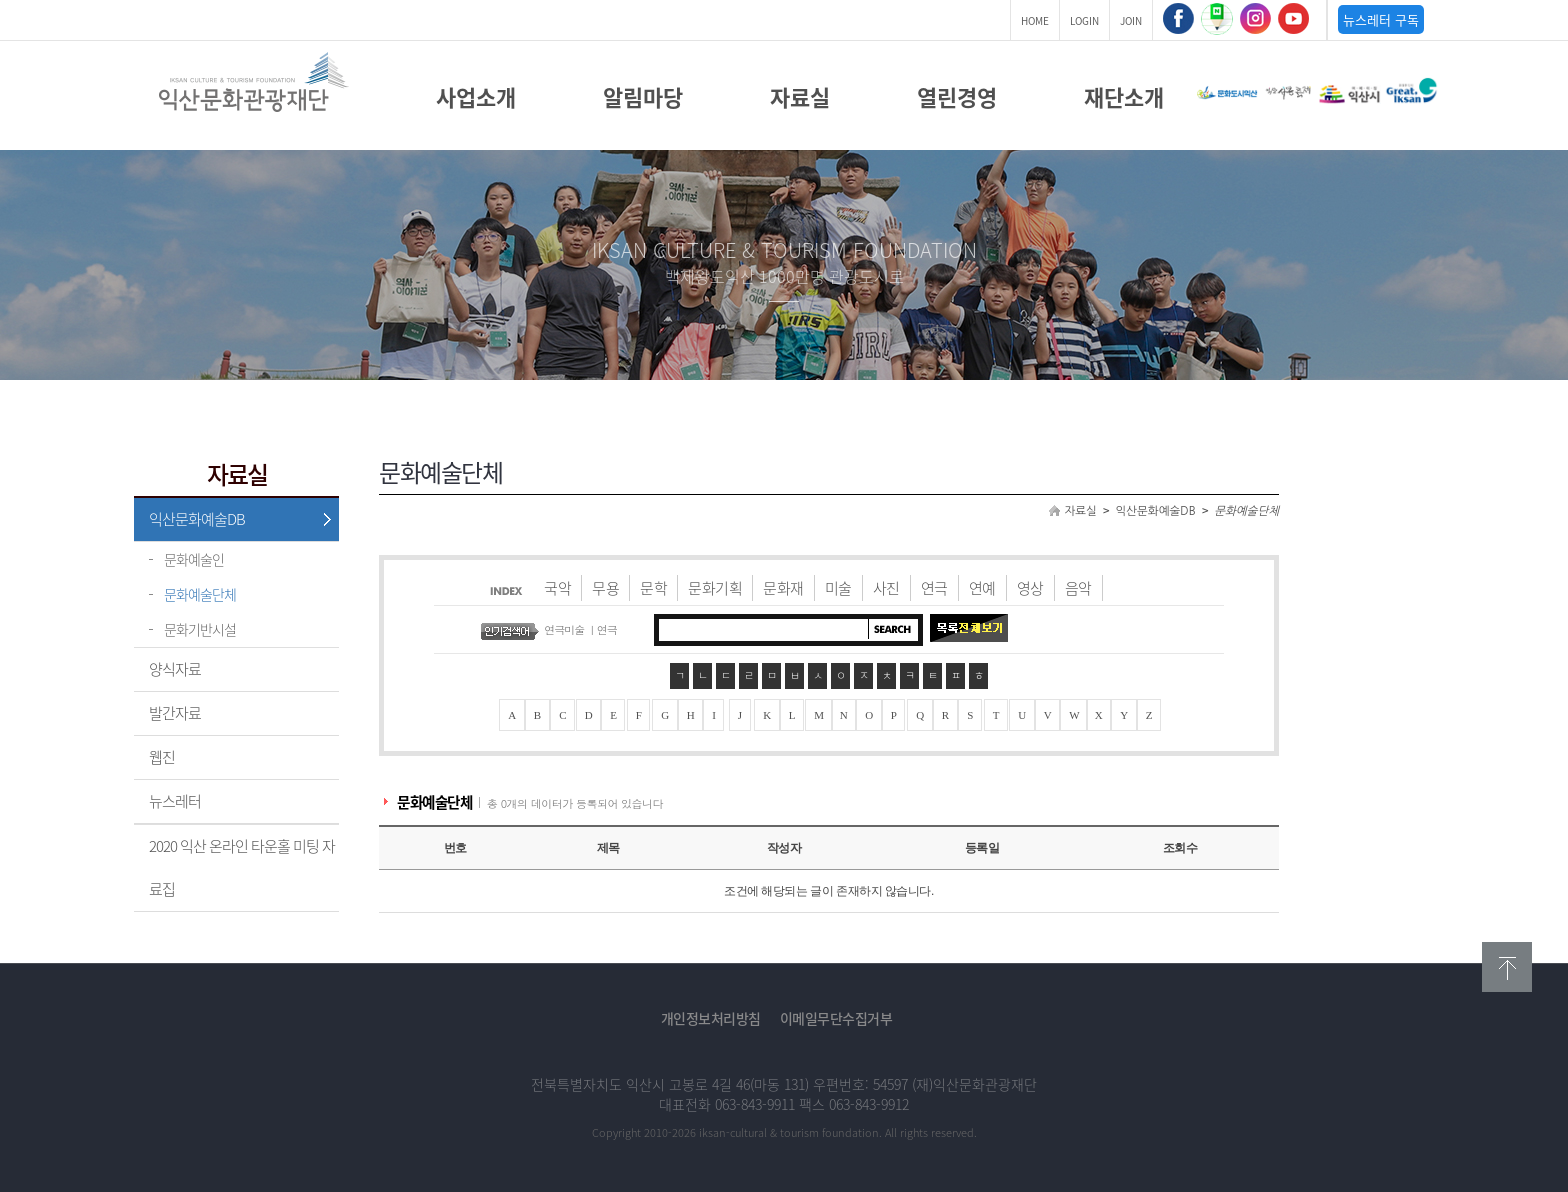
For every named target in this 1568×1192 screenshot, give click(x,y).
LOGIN (1084, 20)
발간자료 (175, 713)
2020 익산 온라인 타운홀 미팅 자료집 (242, 867)
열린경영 (957, 97)
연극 (934, 588)
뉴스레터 (175, 801)
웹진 (162, 757)
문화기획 (715, 588)
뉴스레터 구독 (1381, 19)
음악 (1078, 588)
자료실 (800, 97)
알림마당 (643, 97)
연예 (982, 588)
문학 (653, 588)
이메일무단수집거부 (836, 1018)
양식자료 (175, 669)
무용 (605, 588)
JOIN (1131, 20)
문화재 (783, 588)
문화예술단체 (200, 594)
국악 (557, 588)
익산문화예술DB (197, 519)
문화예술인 (194, 559)
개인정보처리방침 (711, 1018)
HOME (1035, 20)
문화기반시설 (200, 629)
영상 (1030, 588)
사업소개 (476, 97)
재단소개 (1124, 97)
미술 (838, 588)
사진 (886, 588)
